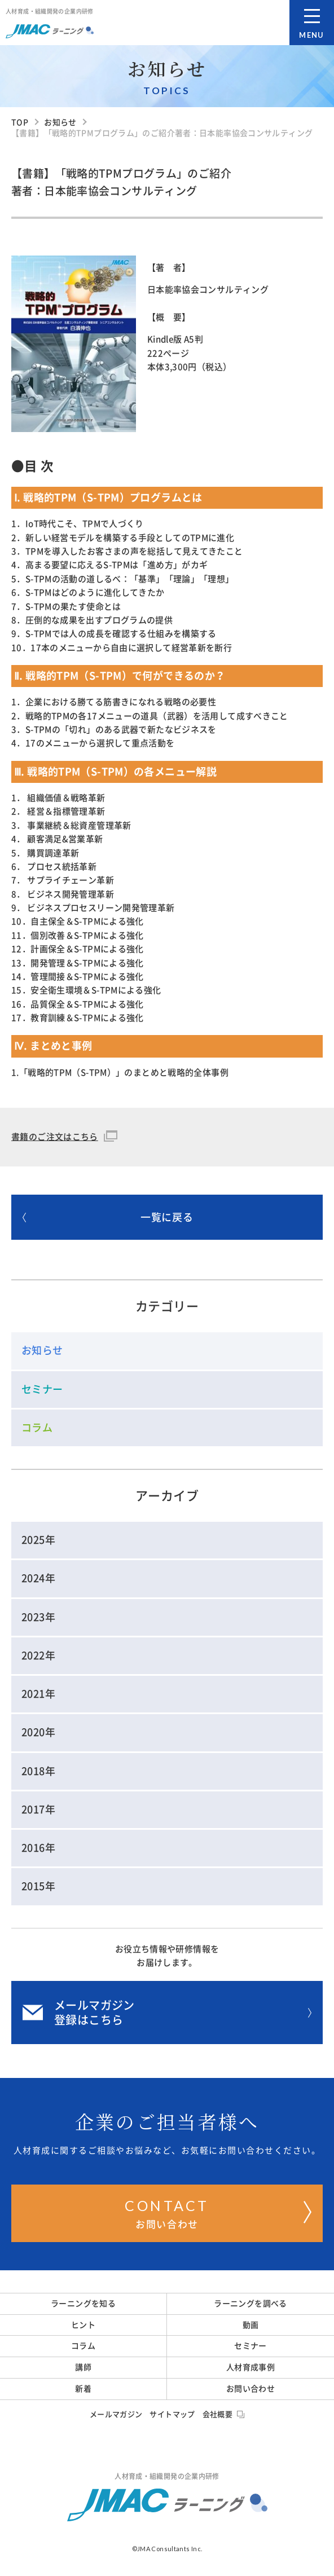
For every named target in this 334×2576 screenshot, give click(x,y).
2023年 (38, 1617)
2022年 (38, 1655)
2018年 (38, 1771)
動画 (251, 2325)
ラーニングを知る (83, 2304)
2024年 (38, 1578)
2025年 (38, 1540)
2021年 (38, 1694)
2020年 (38, 1732)
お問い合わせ (218, 2212)
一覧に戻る (108, 1217)
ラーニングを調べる (250, 2304)
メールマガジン (116, 2414)
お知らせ (42, 1350)
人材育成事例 (250, 2367)
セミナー (42, 1389)
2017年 (38, 1809)
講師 (83, 2367)
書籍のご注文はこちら (54, 1137)
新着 (83, 2389)
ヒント (83, 2325)
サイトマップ (172, 2414)
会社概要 (224, 2414)
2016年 (38, 1848)
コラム (36, 1428)
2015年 (38, 1886)
